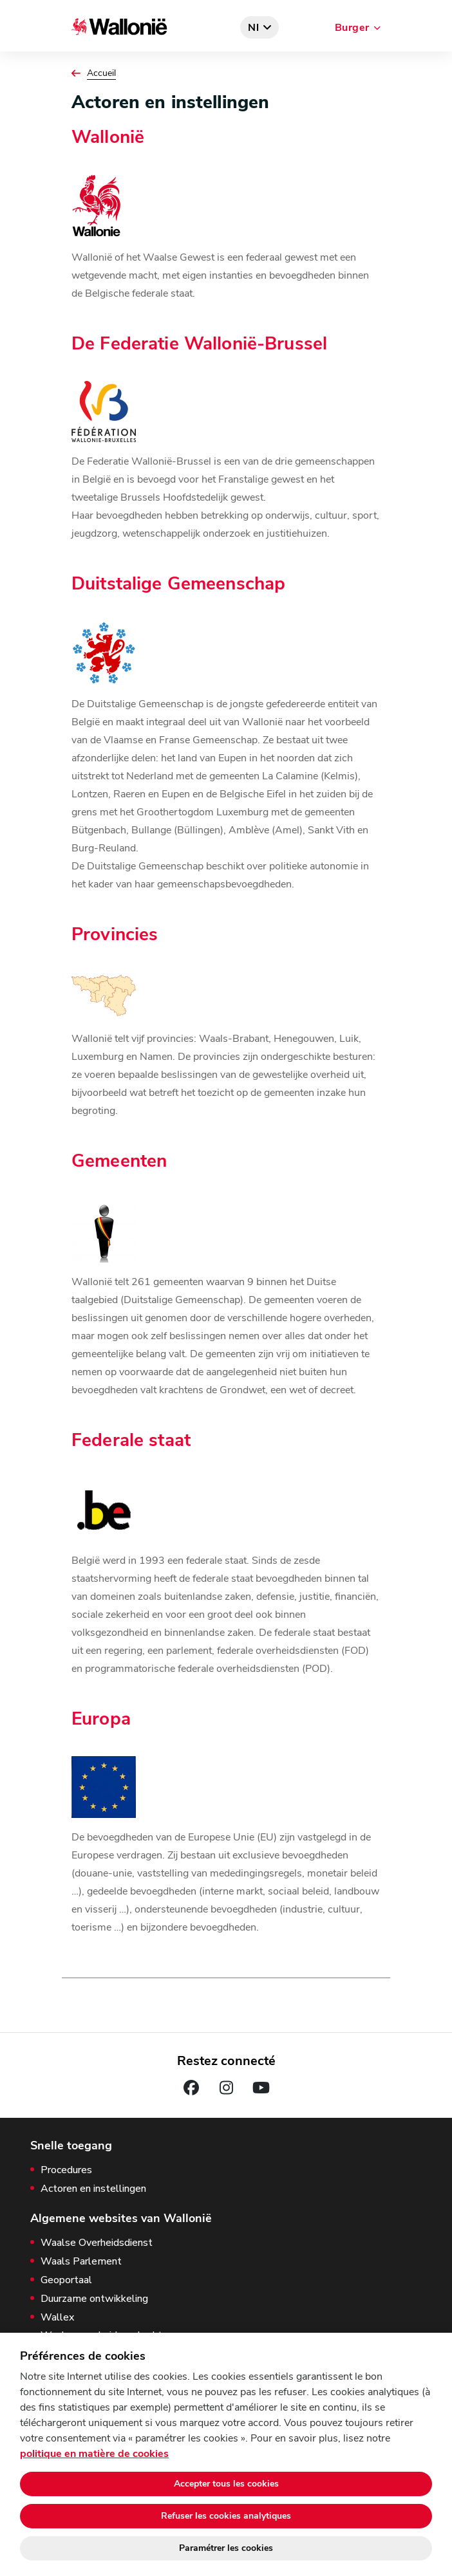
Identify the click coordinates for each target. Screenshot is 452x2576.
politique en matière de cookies (94, 2454)
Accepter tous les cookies (226, 2484)
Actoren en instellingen (93, 2189)
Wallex (57, 2317)
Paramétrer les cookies (226, 2548)
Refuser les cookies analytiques (226, 2516)
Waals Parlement (81, 2261)
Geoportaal (66, 2280)
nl (253, 28)
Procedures (66, 2170)
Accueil (101, 73)
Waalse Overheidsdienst (97, 2243)
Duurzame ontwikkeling (94, 2299)
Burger (352, 28)
